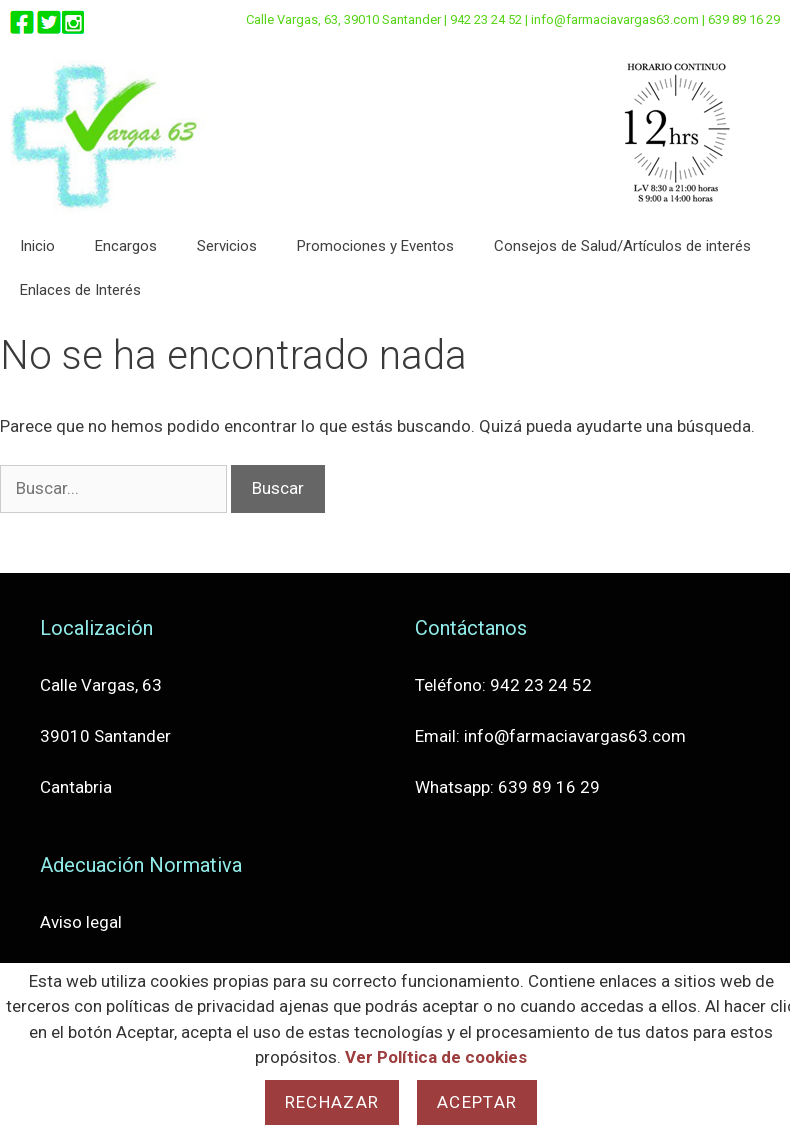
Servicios (227, 246)
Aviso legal (81, 922)
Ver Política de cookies (436, 1057)
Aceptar (477, 1102)
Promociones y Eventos (375, 246)
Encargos (126, 246)
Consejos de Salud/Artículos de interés (622, 246)
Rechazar (332, 1102)
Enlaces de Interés (80, 290)
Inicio (37, 246)
